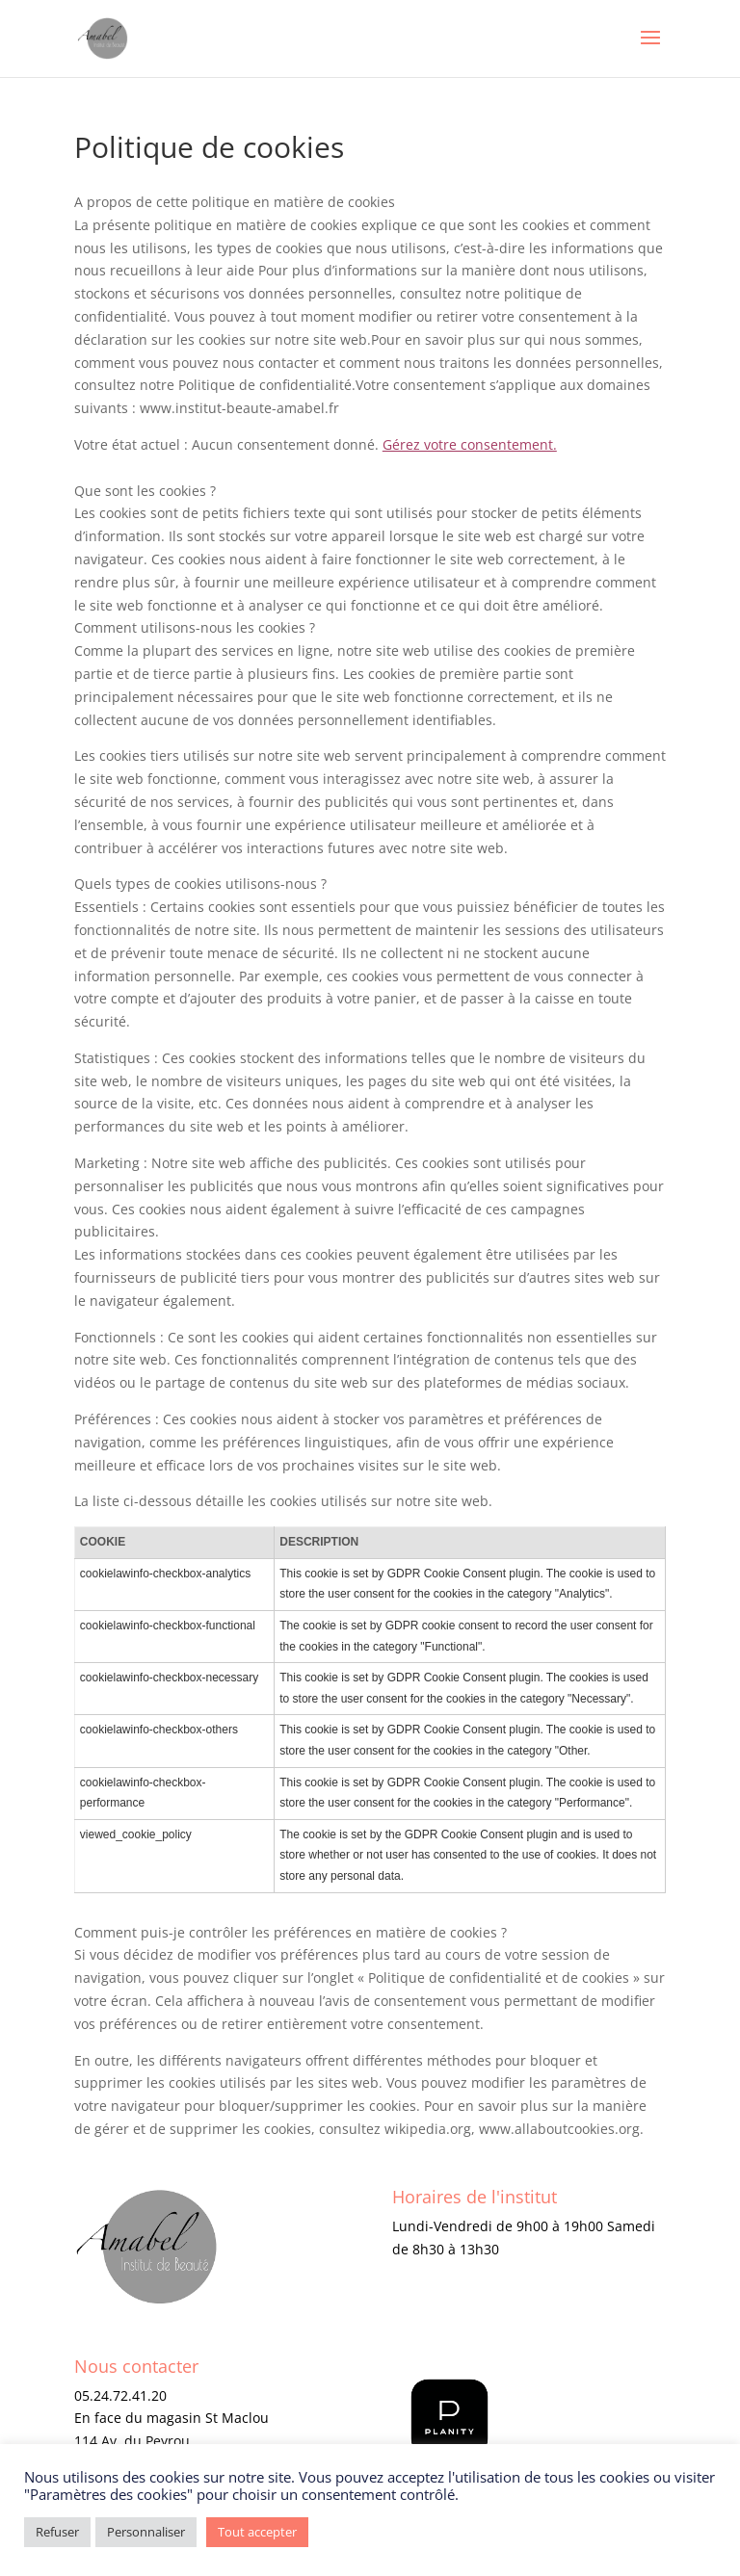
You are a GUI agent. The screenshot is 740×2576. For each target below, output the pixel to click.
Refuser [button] (57, 2531)
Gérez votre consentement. (470, 444)
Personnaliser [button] (146, 2531)
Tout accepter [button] (257, 2531)
